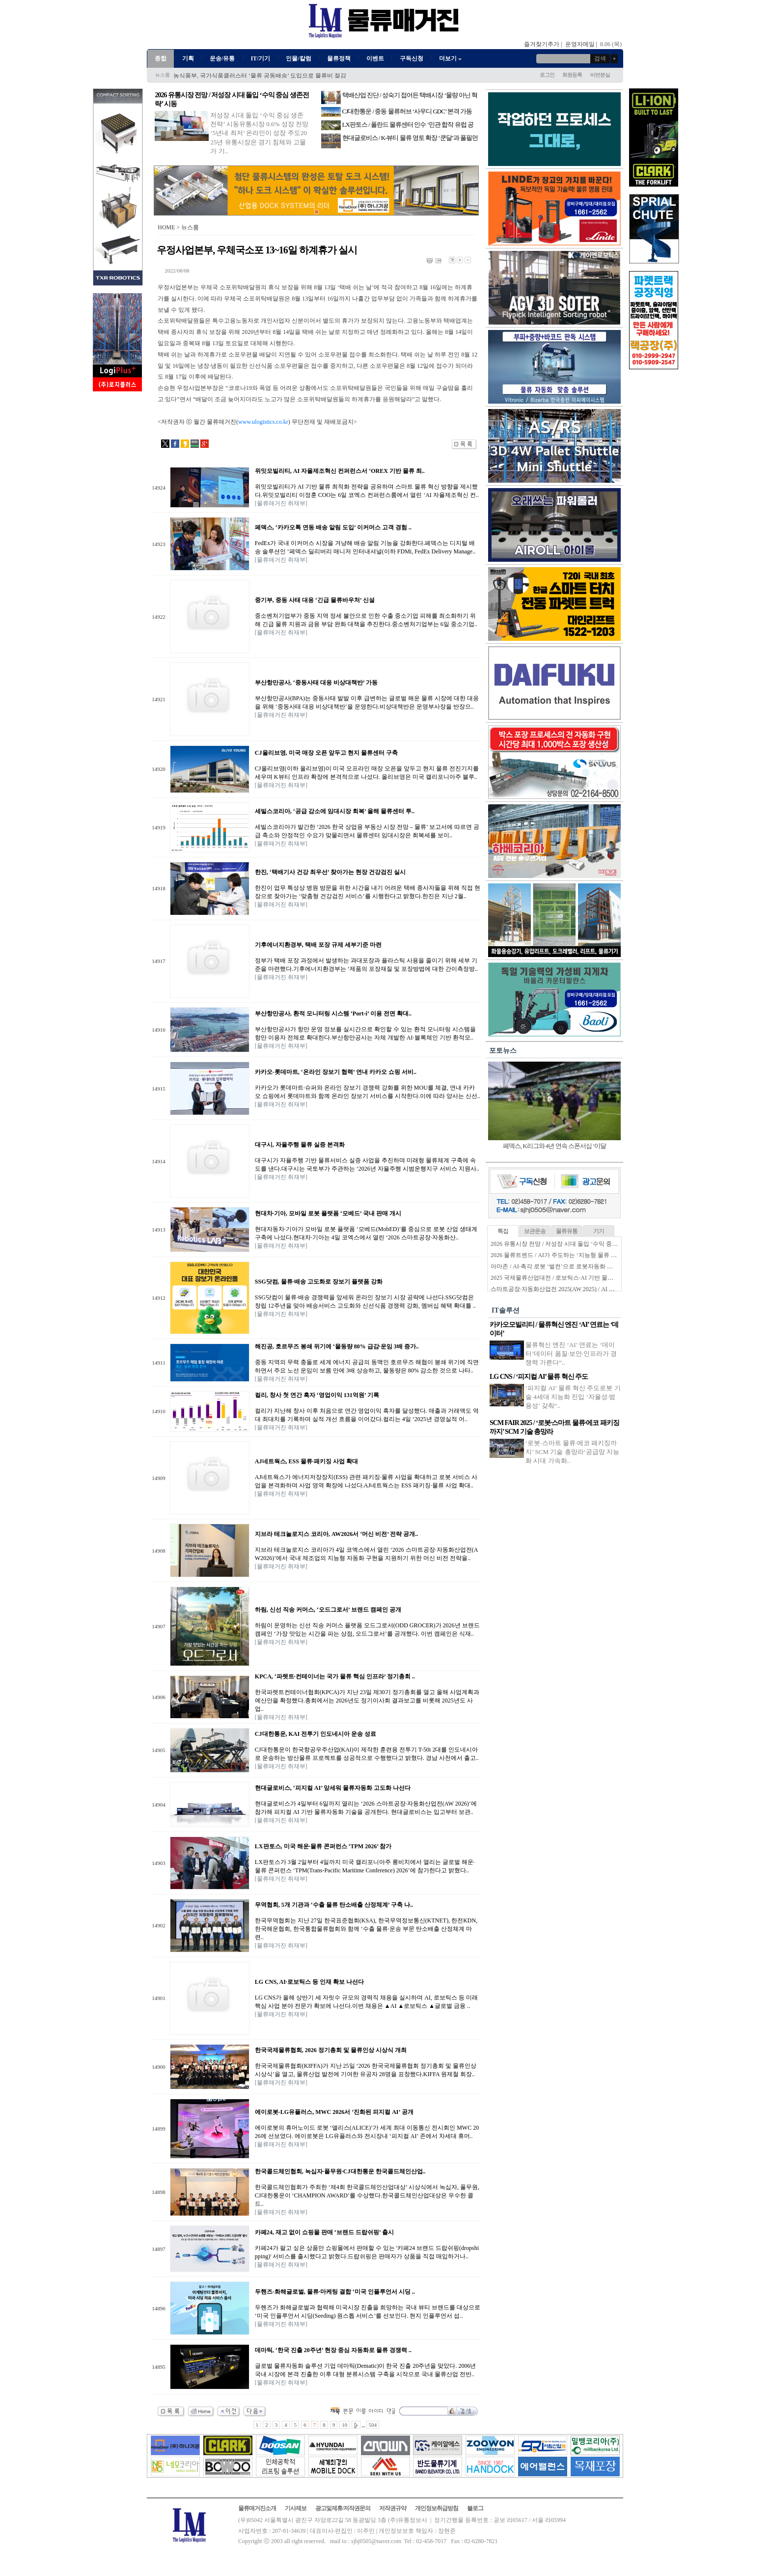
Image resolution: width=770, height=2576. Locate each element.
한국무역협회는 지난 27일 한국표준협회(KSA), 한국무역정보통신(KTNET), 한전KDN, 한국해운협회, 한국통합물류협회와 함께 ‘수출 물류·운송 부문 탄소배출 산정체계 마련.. (366, 1929)
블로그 (475, 2508)
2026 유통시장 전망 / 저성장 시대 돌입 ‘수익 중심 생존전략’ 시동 (574, 1243)
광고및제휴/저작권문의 (342, 2508)
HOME (166, 227)
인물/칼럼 (298, 58)
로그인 (547, 75)
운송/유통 (222, 58)
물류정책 (339, 58)
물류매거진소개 (257, 2508)
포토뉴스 (503, 1050)
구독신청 (411, 58)
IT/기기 (260, 58)
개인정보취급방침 (436, 2508)
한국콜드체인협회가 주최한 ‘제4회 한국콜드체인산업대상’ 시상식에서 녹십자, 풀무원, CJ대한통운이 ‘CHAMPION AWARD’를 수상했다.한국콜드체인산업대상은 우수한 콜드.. (367, 2195)
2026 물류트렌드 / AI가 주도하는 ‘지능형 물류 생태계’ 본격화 (570, 1255)
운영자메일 (580, 44)
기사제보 (295, 2508)
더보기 (451, 58)
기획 (188, 58)
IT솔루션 (506, 1310)
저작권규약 (392, 2508)
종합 (160, 58)
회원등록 (572, 75)
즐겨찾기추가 (541, 44)
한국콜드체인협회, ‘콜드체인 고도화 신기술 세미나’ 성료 (247, 75)
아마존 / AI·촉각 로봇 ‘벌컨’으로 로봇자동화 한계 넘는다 (564, 1266)
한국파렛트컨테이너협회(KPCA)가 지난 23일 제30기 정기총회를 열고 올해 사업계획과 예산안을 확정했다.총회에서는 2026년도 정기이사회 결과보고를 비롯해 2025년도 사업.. (367, 1700)
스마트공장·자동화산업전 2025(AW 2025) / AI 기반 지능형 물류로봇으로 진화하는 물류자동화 (612, 1289)
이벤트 (375, 58)
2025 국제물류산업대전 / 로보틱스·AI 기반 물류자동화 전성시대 (573, 1277)
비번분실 (600, 75)
